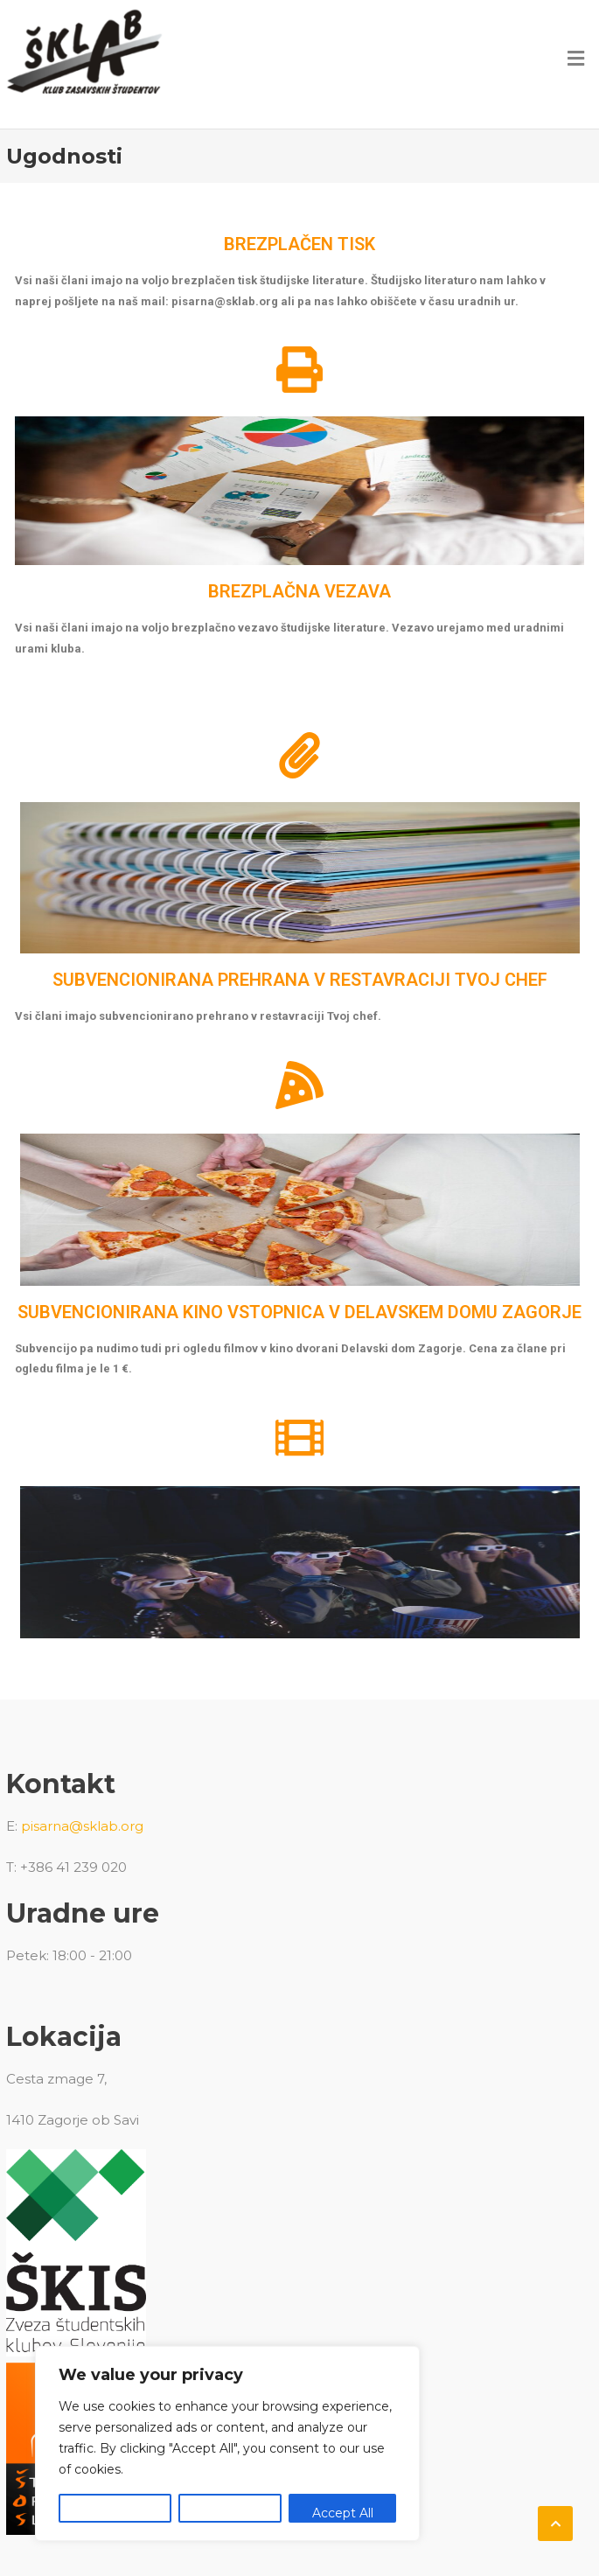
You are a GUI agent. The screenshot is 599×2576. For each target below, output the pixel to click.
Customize (114, 2513)
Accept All (342, 2513)
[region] (227, 2443)
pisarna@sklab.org (82, 1826)
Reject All (230, 2513)
